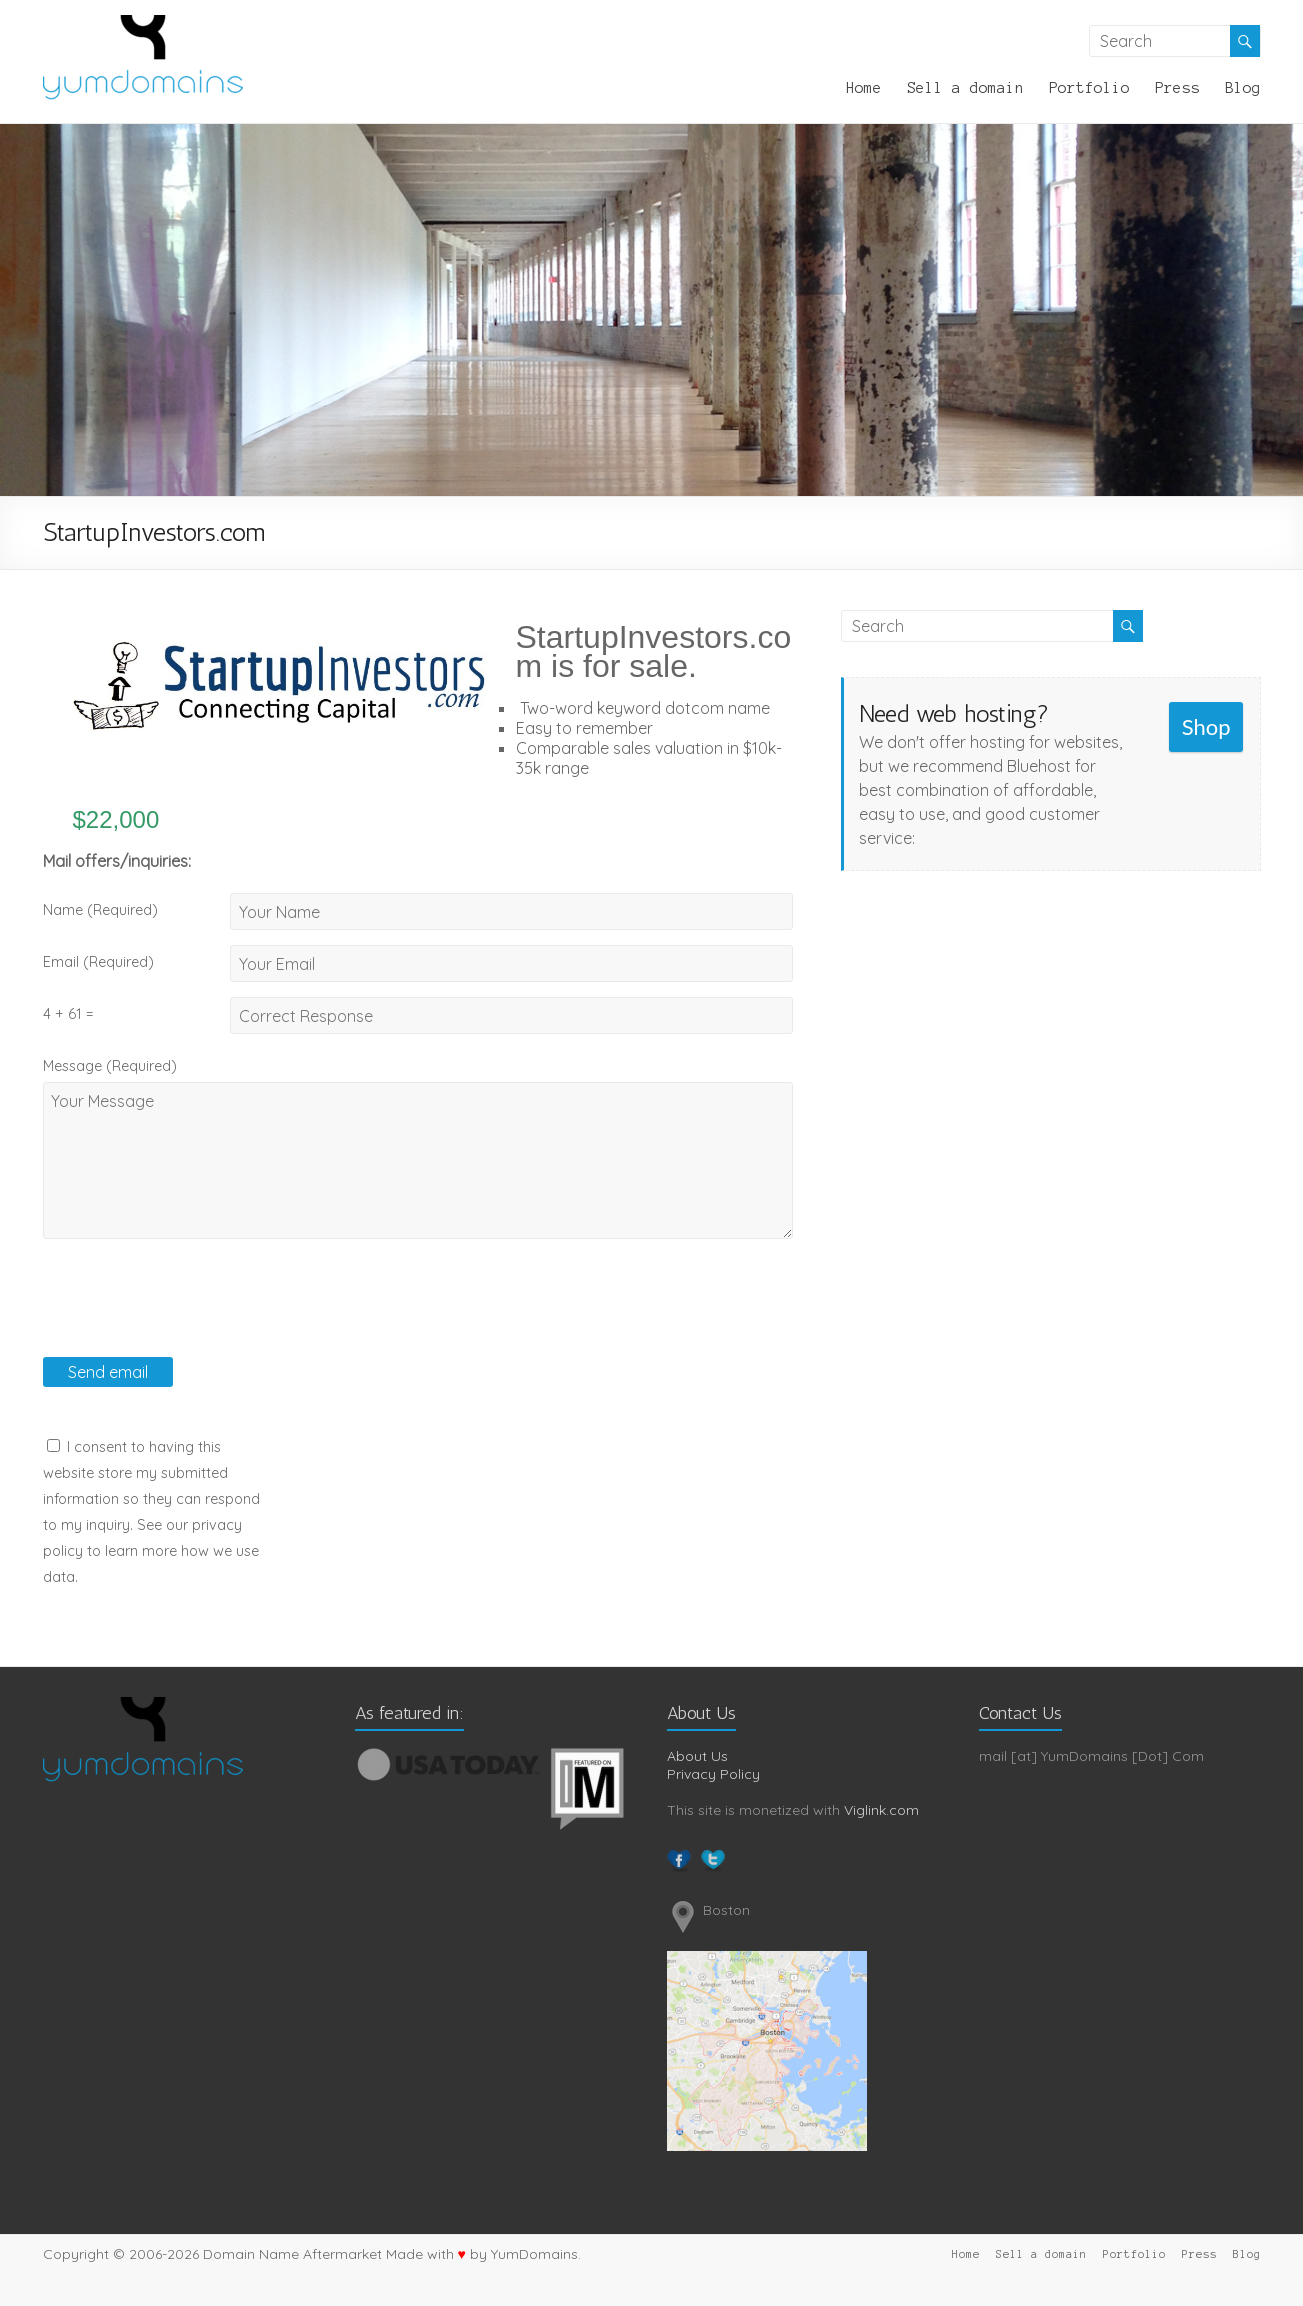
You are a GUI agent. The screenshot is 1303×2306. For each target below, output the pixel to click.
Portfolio (1089, 88)
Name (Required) (100, 910)
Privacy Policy (713, 1774)
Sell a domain (965, 88)
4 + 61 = (68, 1014)
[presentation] (195, 1318)
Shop (1206, 726)
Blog (1243, 88)
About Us (697, 1756)
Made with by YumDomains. (483, 2254)
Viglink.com (881, 1810)
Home (864, 88)
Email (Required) (98, 962)
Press (1177, 88)
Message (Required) (110, 1066)
